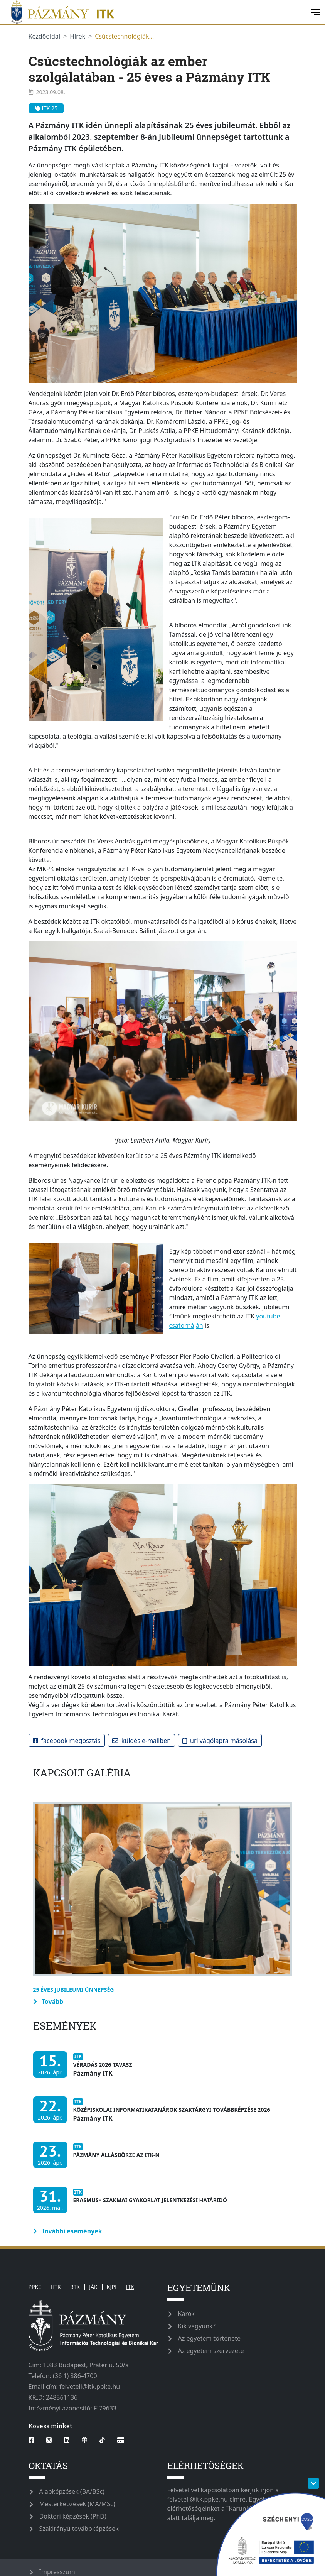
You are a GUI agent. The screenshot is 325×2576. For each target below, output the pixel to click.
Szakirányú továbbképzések (79, 2528)
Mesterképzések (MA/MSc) (77, 2504)
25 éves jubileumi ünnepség (73, 1989)
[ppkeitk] (154, 12)
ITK (130, 2286)
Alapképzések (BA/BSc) (71, 2491)
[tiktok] (102, 2440)
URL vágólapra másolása (220, 1740)
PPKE (35, 2286)
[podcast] (84, 2440)
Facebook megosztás (67, 1740)
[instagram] (49, 2440)
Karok (186, 2313)
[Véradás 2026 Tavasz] (84, 2068)
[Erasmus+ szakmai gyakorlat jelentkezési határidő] (132, 2204)
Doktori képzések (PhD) (72, 2516)
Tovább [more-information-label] (48, 2001)
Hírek (77, 36)
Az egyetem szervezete (211, 2350)
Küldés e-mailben (141, 1740)
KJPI (112, 2286)
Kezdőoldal (45, 36)
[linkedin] (67, 2440)
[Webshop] (120, 2440)
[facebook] (34, 2440)
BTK (75, 2286)
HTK (56, 2286)
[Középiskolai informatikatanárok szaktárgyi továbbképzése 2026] (153, 2113)
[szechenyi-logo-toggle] (313, 2483)
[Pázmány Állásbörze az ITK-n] (98, 2159)
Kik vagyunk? (197, 2326)
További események (67, 2231)
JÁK (93, 2286)
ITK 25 (46, 108)
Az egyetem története (209, 2338)
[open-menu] (315, 12)
